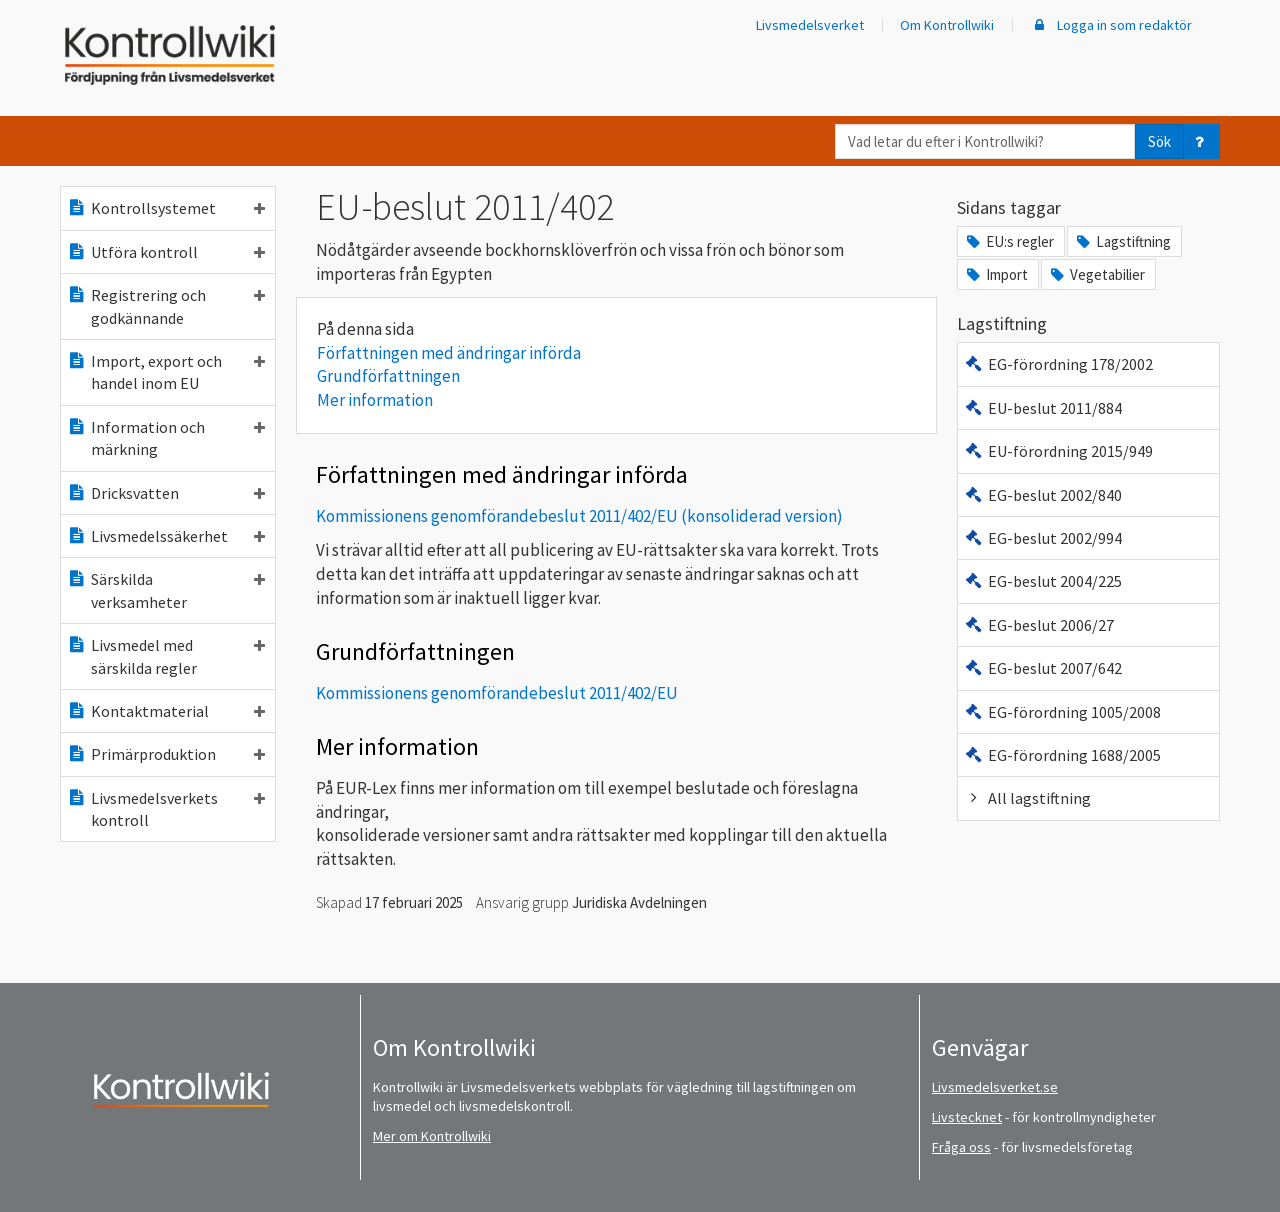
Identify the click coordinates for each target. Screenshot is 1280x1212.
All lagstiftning (1027, 798)
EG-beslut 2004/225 (1043, 581)
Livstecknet (967, 1117)
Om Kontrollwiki (947, 25)
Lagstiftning (1122, 241)
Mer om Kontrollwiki (432, 1136)
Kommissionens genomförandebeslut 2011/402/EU (497, 693)
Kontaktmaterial (166, 711)
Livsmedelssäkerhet (166, 536)
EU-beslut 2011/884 (1043, 408)
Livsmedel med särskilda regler (166, 656)
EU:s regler (1009, 241)
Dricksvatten (166, 493)
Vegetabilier (1096, 274)
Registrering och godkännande (166, 306)
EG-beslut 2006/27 (1039, 625)
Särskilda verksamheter (166, 590)
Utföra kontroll (166, 252)
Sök (1159, 141)
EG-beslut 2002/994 (1043, 538)
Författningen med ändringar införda (449, 353)
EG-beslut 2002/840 (1043, 495)
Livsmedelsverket (810, 25)
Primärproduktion (166, 754)
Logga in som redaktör (1111, 25)
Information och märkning (166, 438)
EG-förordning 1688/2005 (1062, 755)
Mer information (375, 400)
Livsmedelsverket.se (995, 1087)
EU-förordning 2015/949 (1058, 451)
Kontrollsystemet (166, 208)
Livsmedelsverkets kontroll (166, 809)
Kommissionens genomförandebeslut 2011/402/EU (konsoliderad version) (579, 516)
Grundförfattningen (388, 376)
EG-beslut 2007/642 (1043, 668)
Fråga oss (961, 1147)
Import (996, 274)
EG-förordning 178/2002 (1058, 364)
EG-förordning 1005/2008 (1062, 712)
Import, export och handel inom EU (166, 372)
